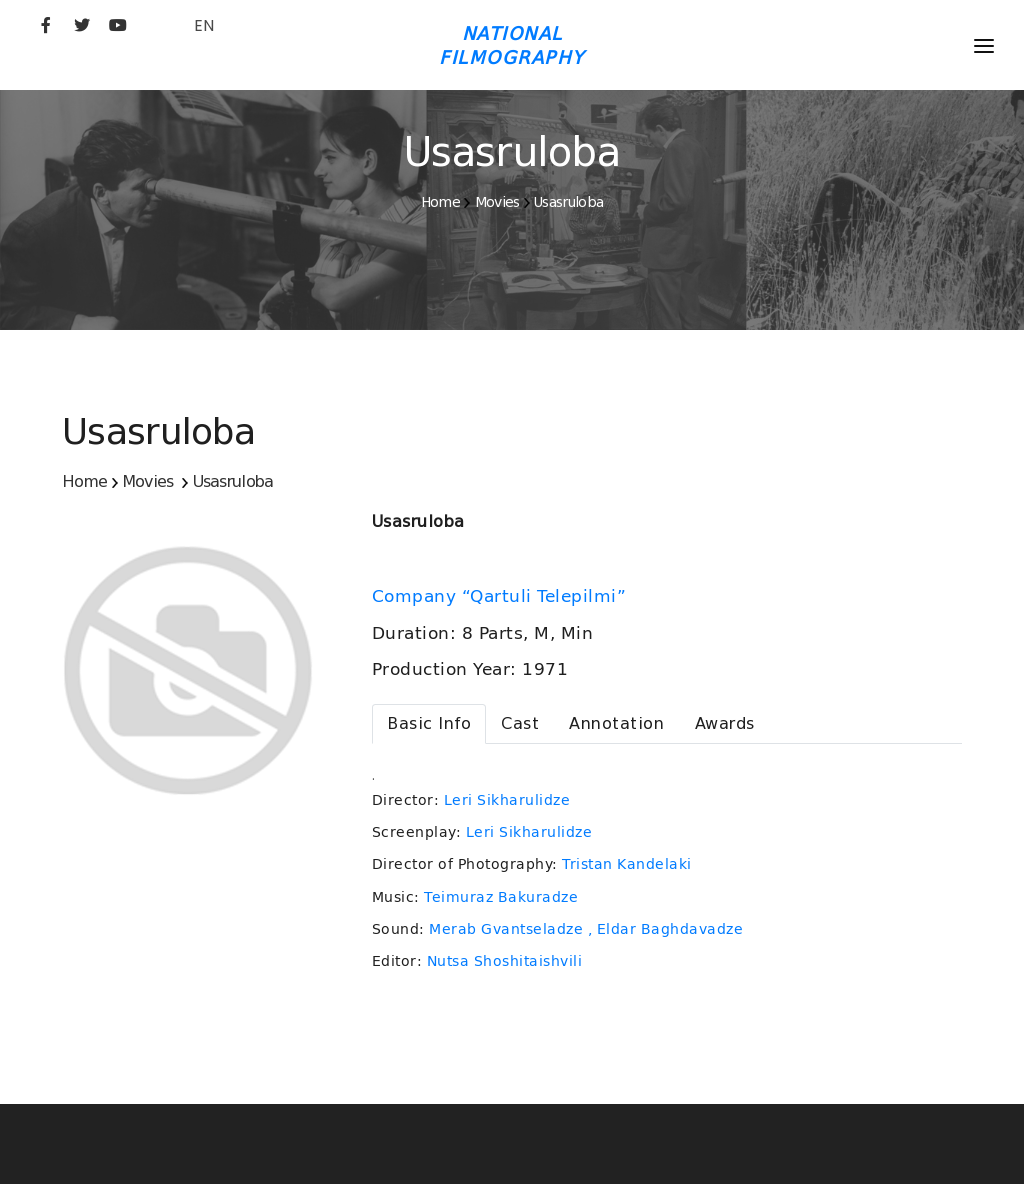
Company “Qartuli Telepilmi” (502, 596)
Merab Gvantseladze (506, 929)
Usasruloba (568, 202)
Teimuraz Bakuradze (501, 897)
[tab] (429, 724)
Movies (497, 202)
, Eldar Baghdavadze (666, 929)
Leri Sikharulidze (507, 800)
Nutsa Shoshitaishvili (505, 961)
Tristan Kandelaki (627, 864)
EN (204, 25)
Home (440, 202)
